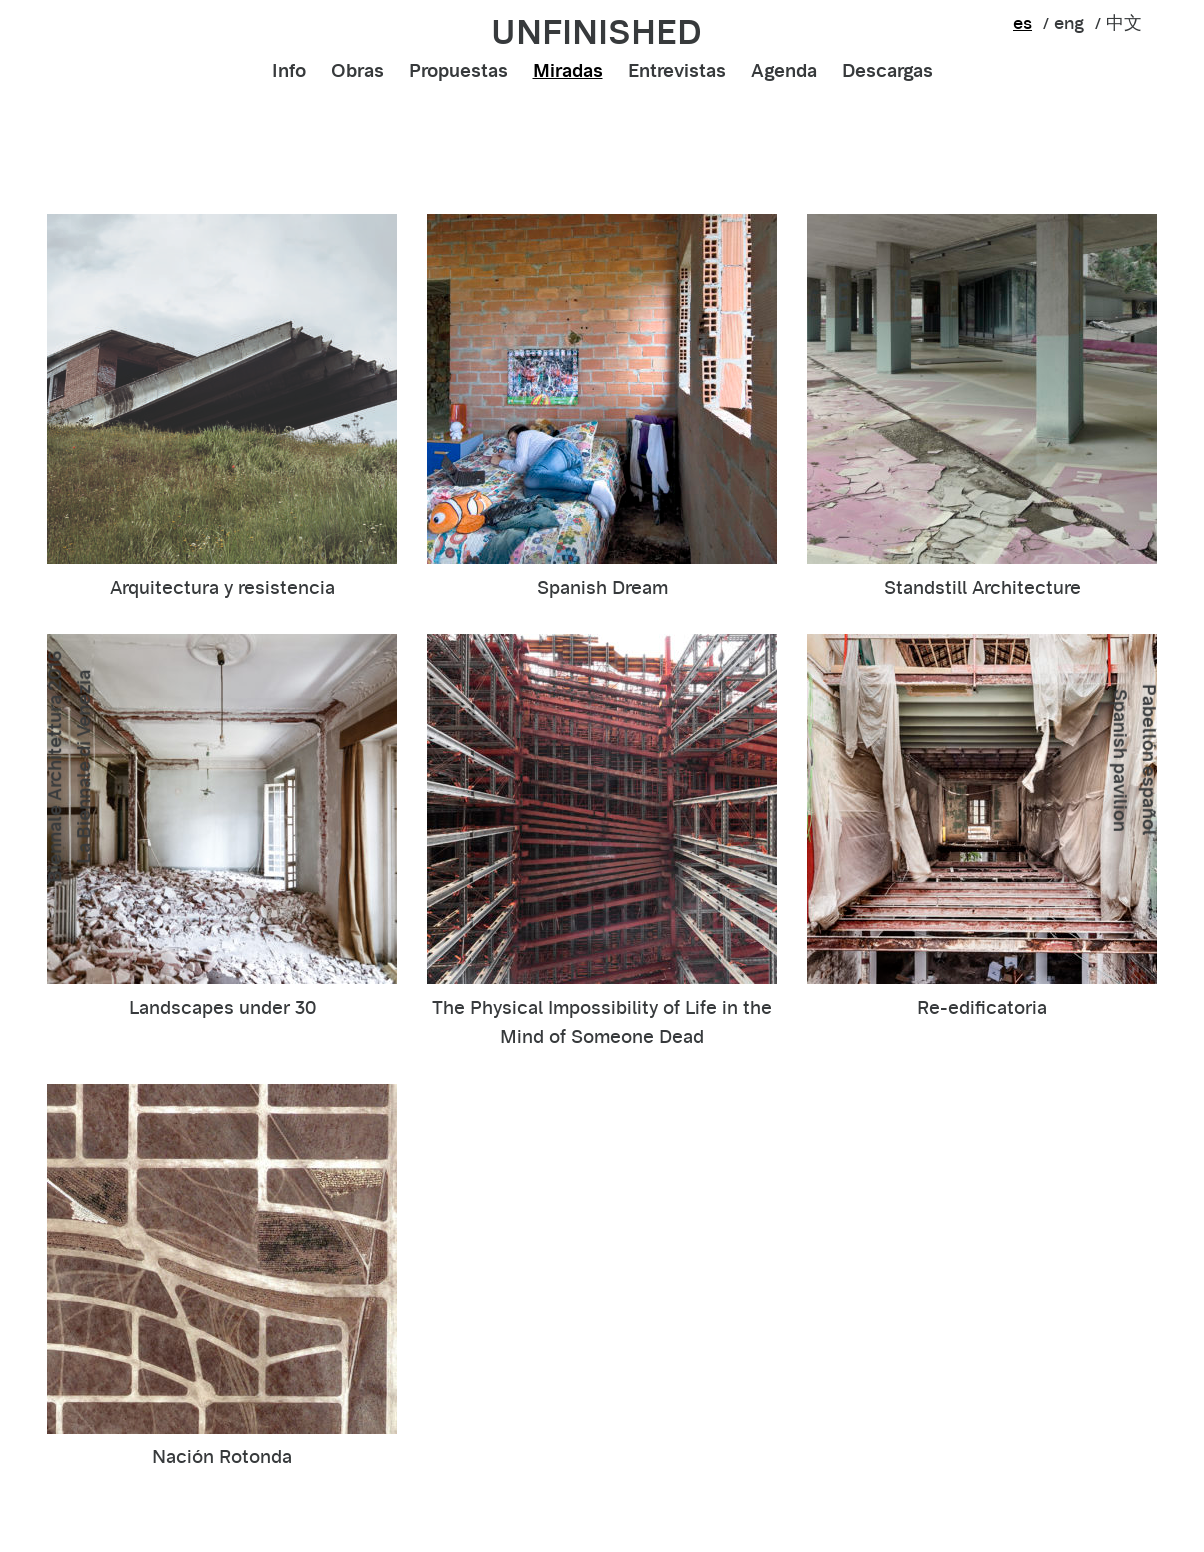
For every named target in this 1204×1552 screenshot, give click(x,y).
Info (289, 70)
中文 (1124, 23)
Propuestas (458, 70)
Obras (357, 70)
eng (1069, 23)
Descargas (887, 70)
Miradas (568, 70)
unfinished (596, 32)
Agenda (784, 70)
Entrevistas (677, 70)
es (1022, 23)
